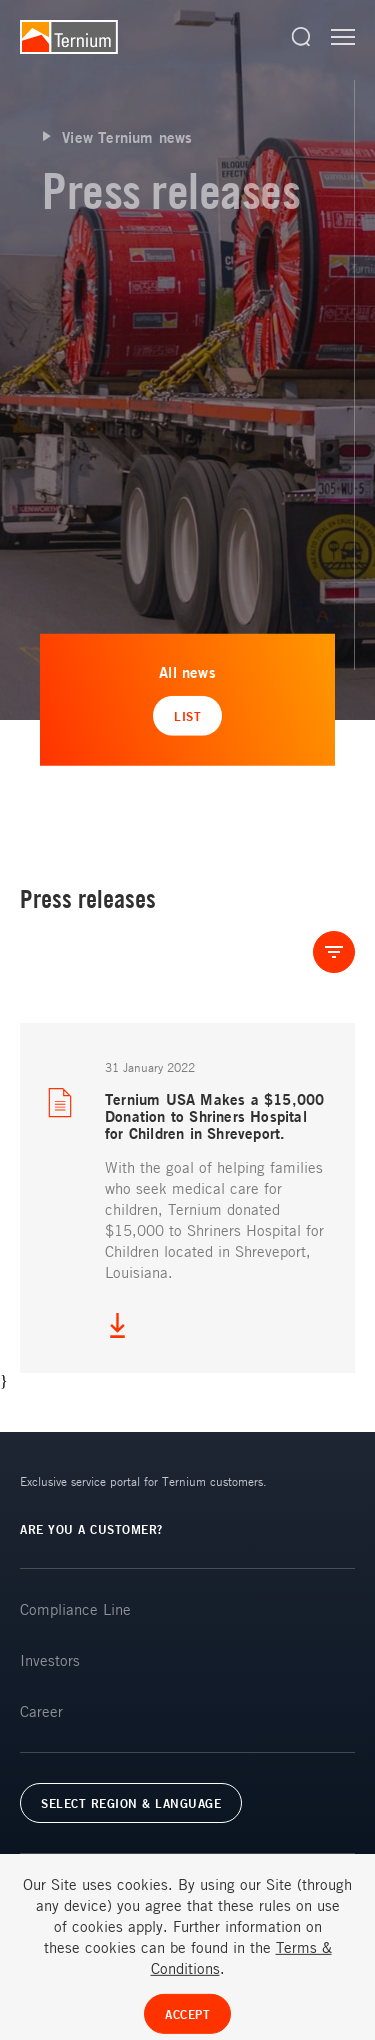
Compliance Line (75, 1609)
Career (41, 1711)
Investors (50, 1660)
